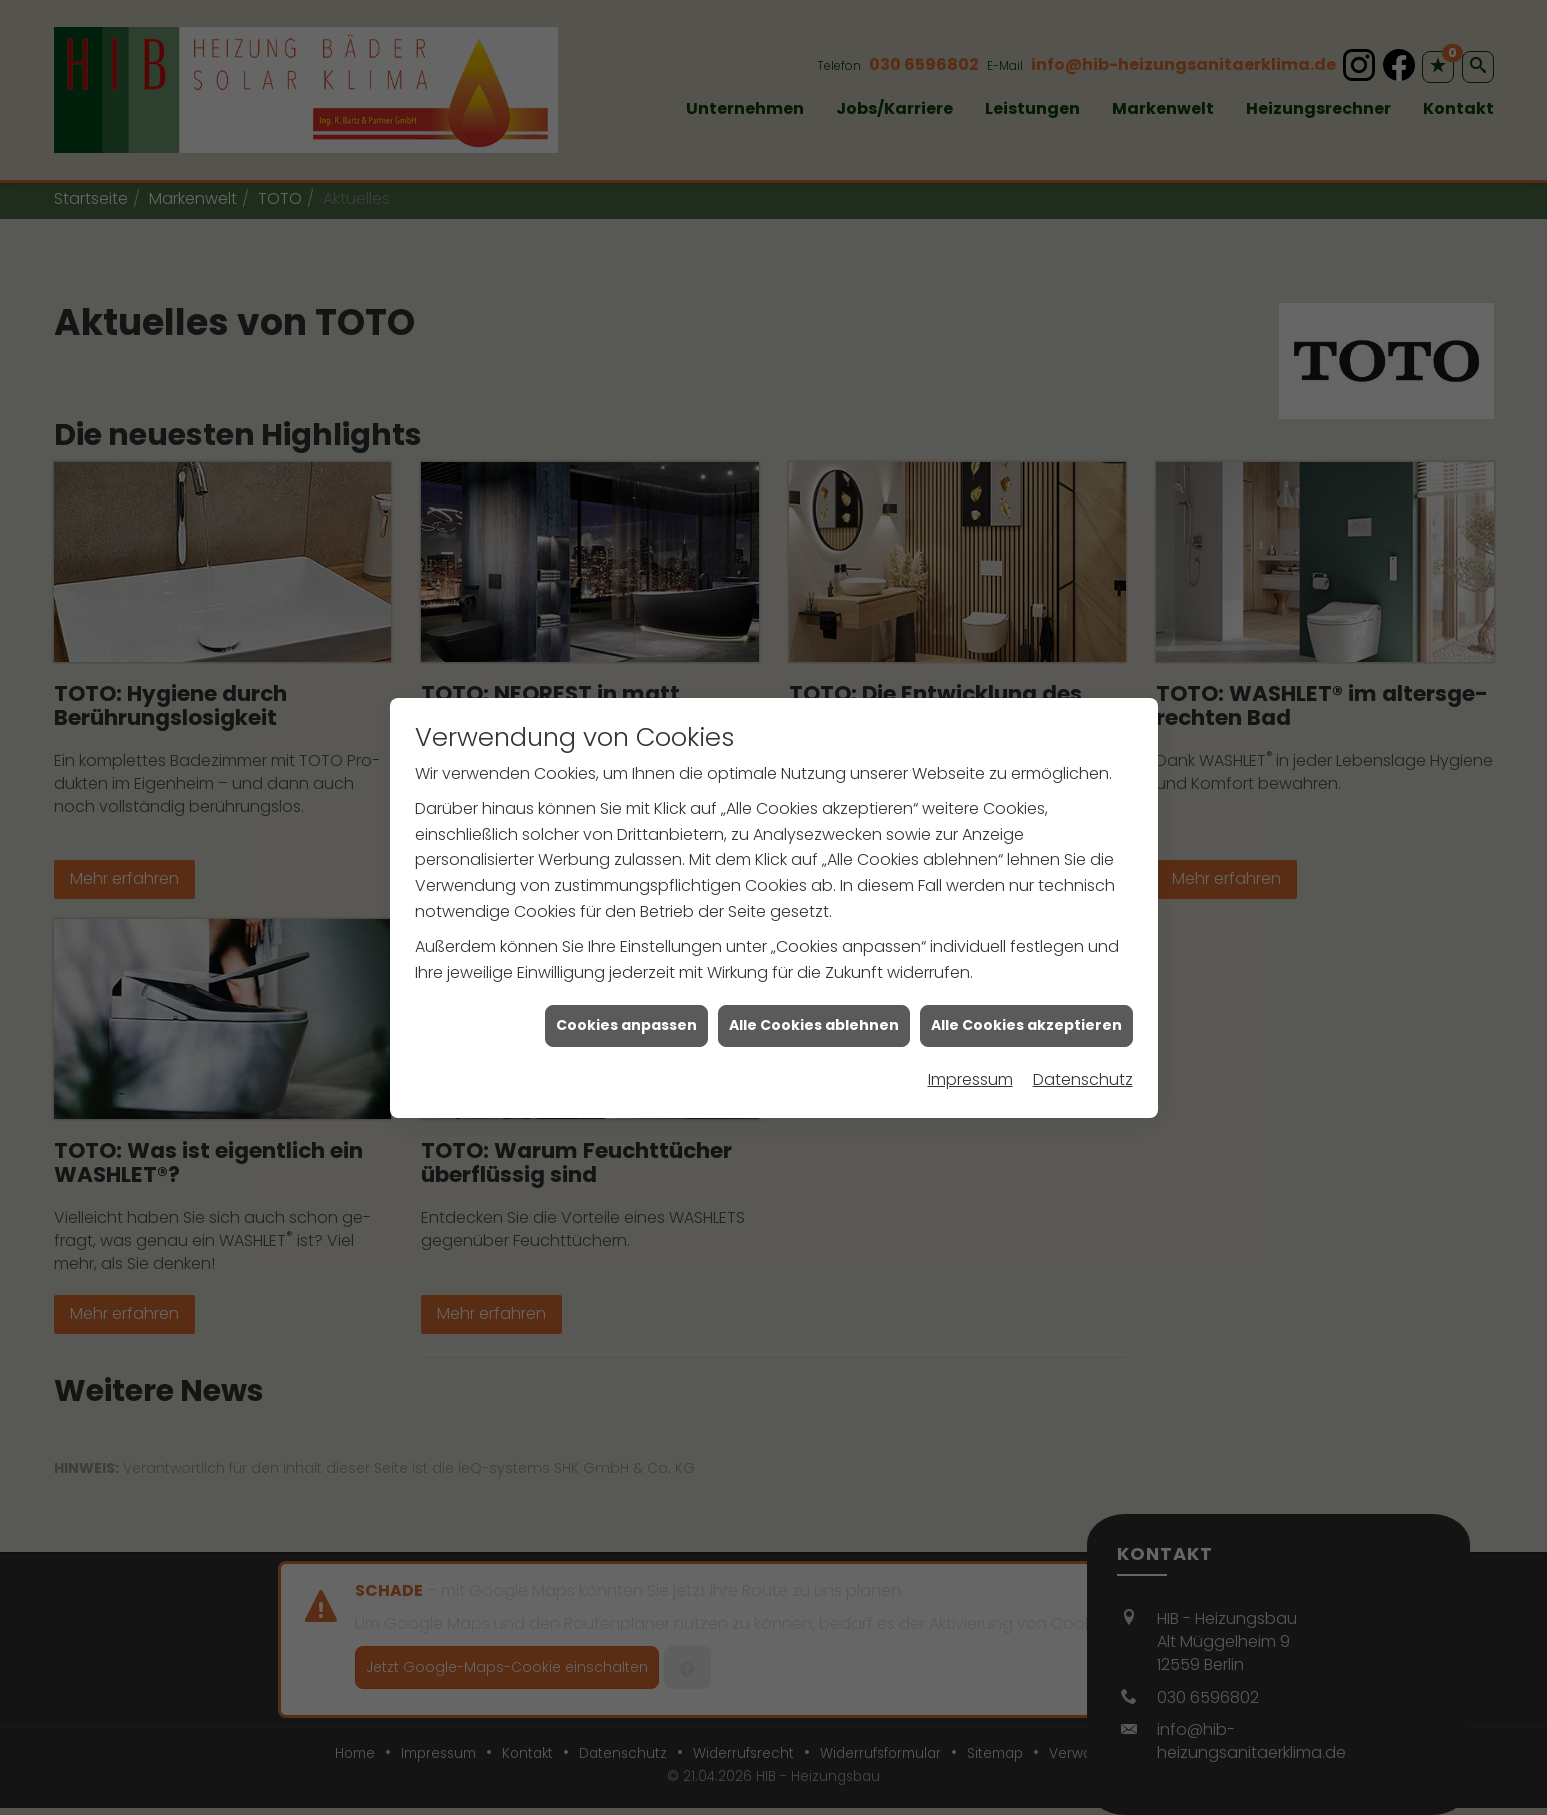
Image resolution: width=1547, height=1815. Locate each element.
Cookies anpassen (626, 1020)
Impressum (970, 1074)
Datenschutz (1083, 1074)
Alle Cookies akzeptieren (1026, 1020)
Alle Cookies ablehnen (814, 1020)
